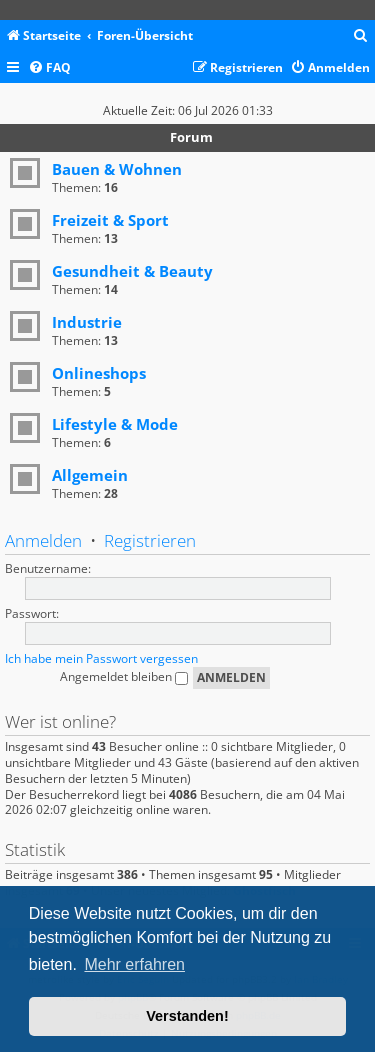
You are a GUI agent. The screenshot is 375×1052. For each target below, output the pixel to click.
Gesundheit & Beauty (132, 271)
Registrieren (150, 540)
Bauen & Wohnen (117, 169)
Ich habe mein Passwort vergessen (101, 658)
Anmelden (43, 540)
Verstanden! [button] (187, 1016)
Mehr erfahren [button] (134, 964)
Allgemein (90, 475)
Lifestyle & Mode (115, 424)
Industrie (87, 322)
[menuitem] (361, 36)
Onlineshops (99, 373)
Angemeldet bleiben (124, 676)
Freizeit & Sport (110, 220)
